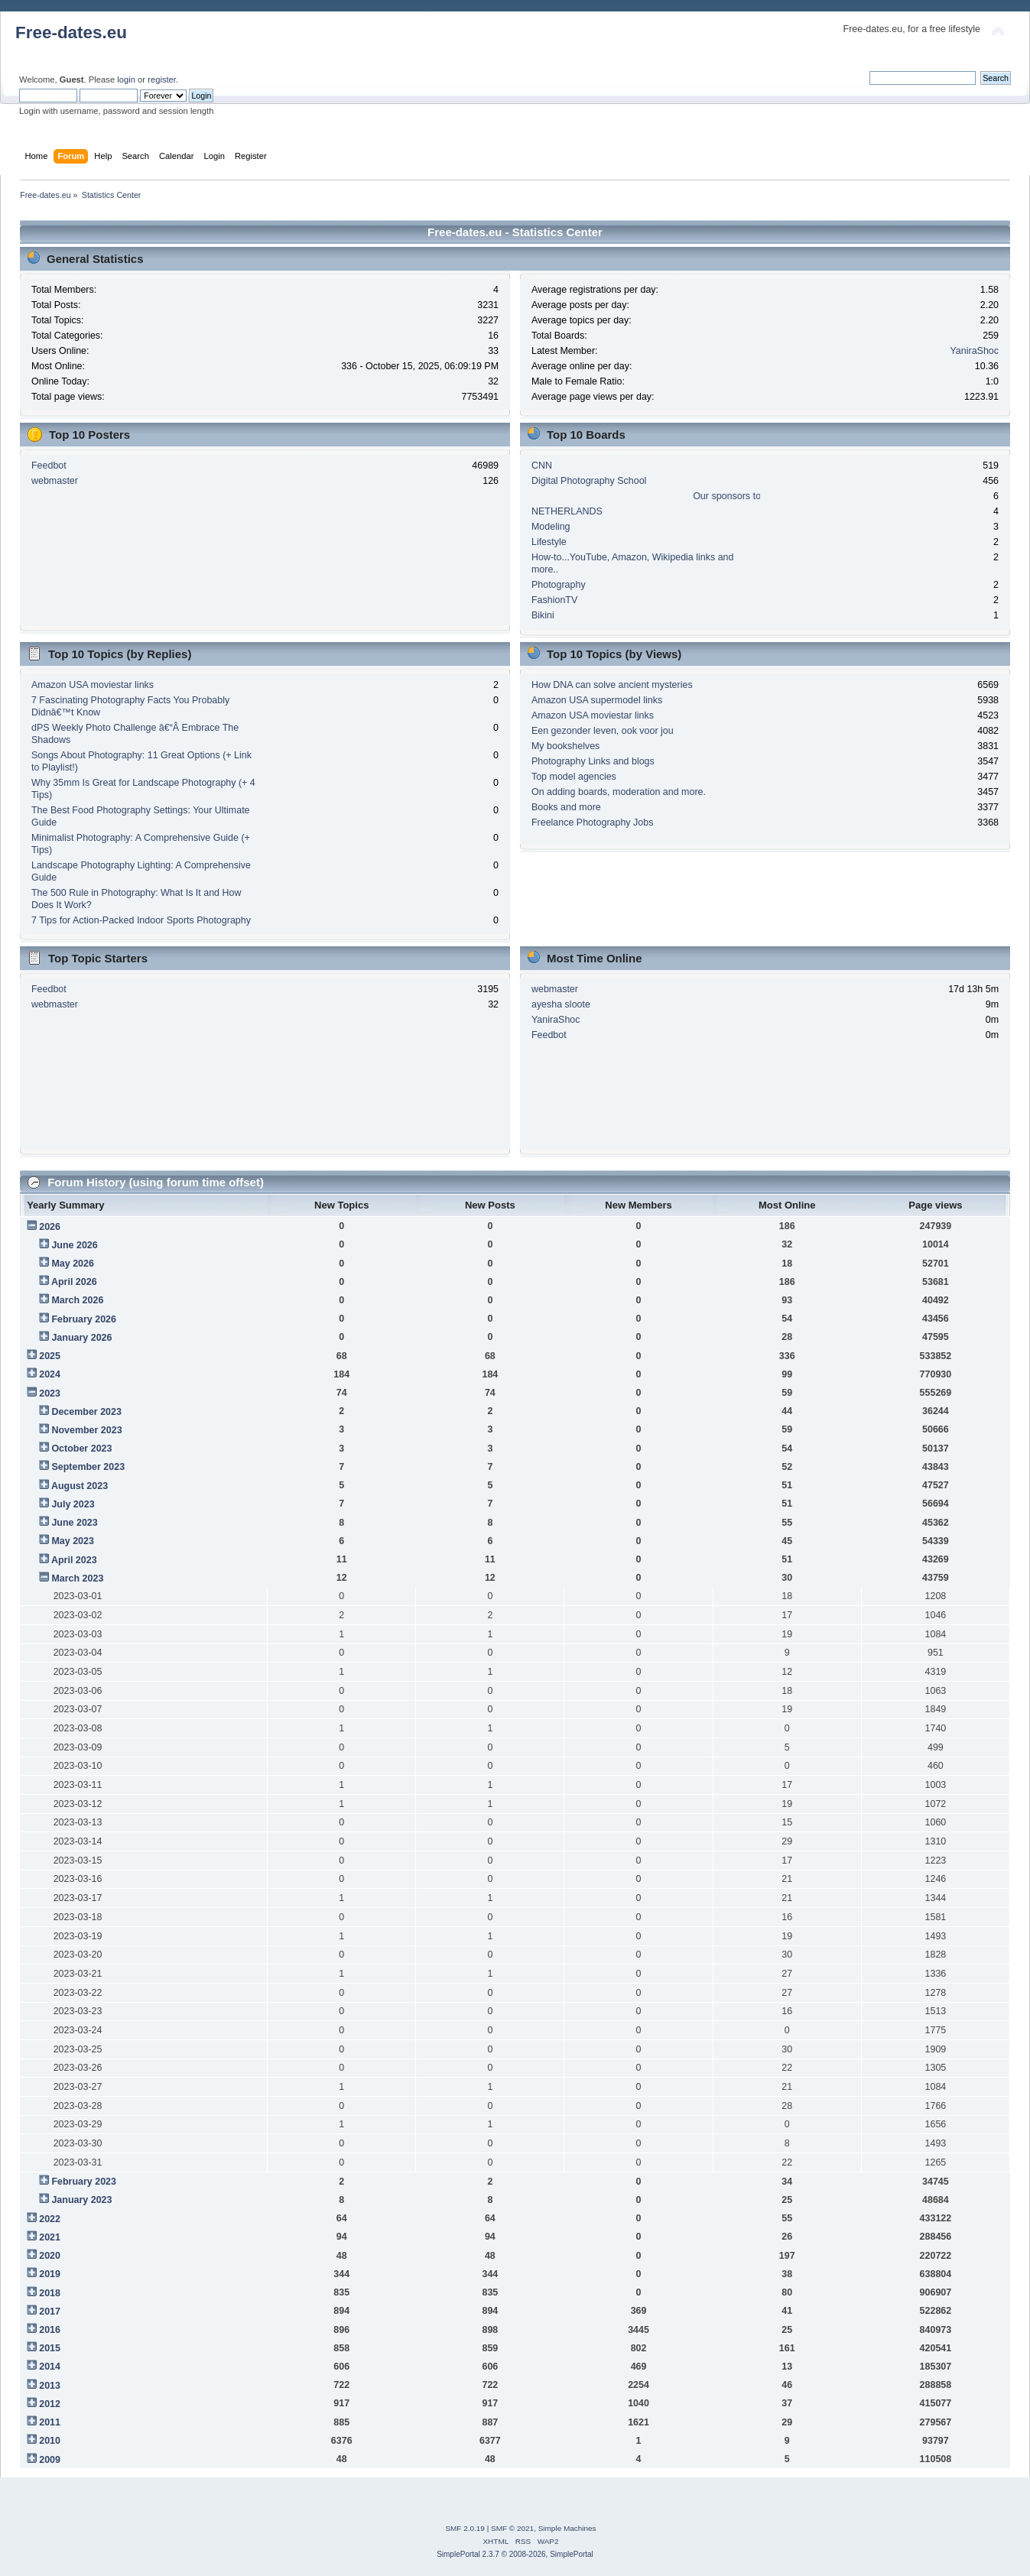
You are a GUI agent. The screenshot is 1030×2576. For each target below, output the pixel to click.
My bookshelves (565, 746)
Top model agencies (573, 776)
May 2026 (72, 1263)
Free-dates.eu (71, 32)
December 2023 (86, 1411)
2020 (49, 2255)
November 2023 (86, 1430)
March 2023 (77, 1578)
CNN (541, 465)
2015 (49, 2348)
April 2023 (74, 1560)
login (126, 79)
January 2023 (81, 2200)
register (162, 79)
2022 (49, 2219)
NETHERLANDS (567, 511)
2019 (49, 2274)
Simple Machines (567, 2528)
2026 (49, 1226)
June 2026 (74, 1245)
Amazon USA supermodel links (596, 700)
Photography (558, 584)
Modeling (550, 526)
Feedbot (49, 465)
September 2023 (88, 1467)
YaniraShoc (974, 351)
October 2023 (81, 1448)
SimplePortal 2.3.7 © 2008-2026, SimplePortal (515, 2554)
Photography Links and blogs (593, 761)
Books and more (566, 807)
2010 (49, 2440)
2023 (49, 1393)
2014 (49, 2366)
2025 (49, 1356)
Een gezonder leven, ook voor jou (602, 730)
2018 (49, 2293)
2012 (49, 2404)
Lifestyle (549, 542)
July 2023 (72, 1504)
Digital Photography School (588, 480)
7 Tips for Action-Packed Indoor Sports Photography (141, 920)
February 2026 (83, 1319)
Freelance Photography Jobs (592, 822)
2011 (49, 2422)
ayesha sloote (560, 1004)
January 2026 (81, 1337)
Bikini (542, 615)
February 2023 (83, 2181)
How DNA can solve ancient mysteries (612, 685)
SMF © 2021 (512, 2528)
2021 (49, 2237)
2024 (49, 1374)
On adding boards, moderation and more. (618, 792)
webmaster (54, 480)
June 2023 (74, 1522)
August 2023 (79, 1486)
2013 (49, 2385)
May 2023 (72, 1541)
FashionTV (554, 600)
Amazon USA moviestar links (92, 685)
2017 (49, 2311)
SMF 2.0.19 (465, 2528)
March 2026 (77, 1300)
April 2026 (74, 1282)
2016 (49, 2330)
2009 (49, 2459)
